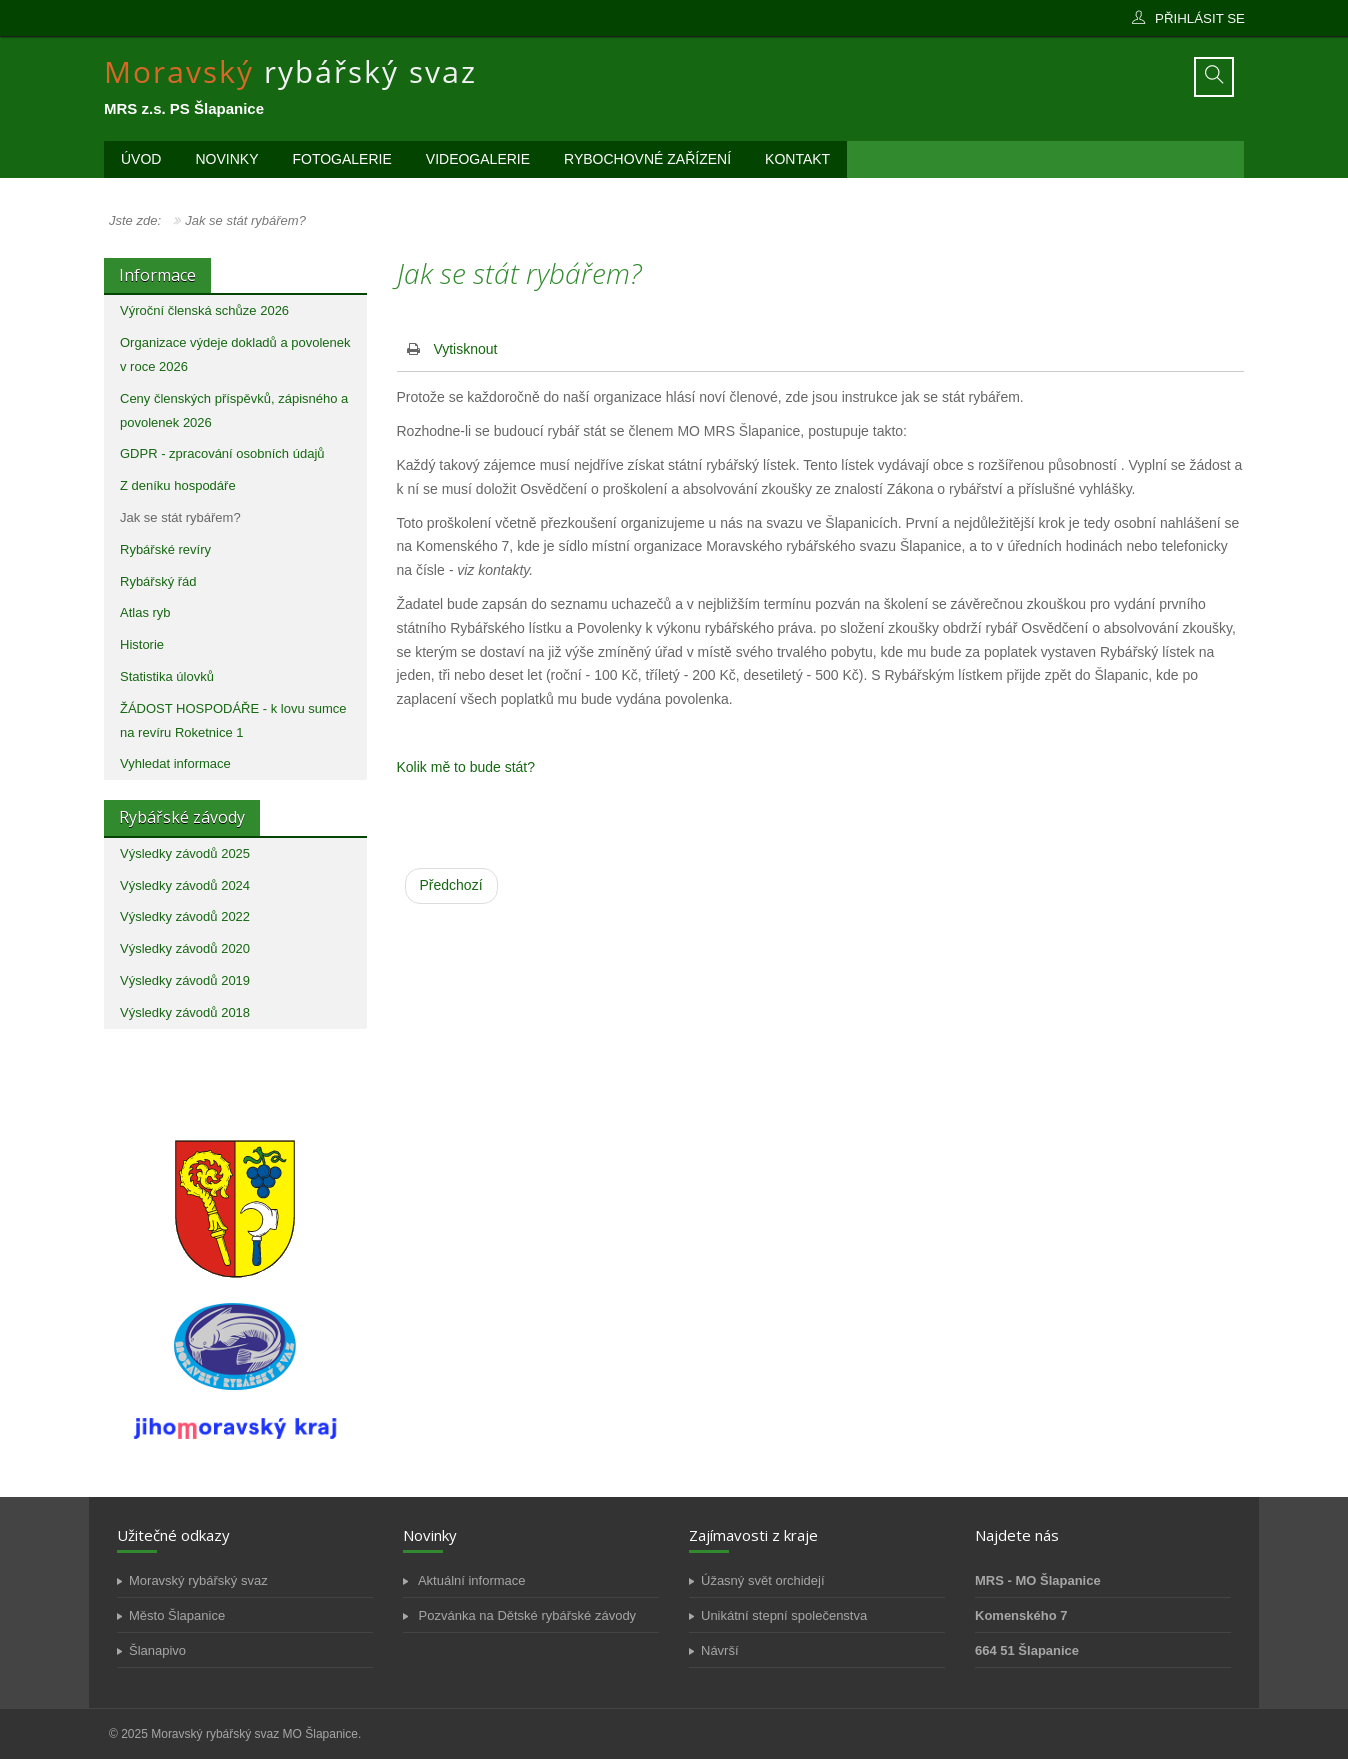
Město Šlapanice (177, 1615)
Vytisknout (465, 349)
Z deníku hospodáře (178, 485)
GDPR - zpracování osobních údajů (222, 453)
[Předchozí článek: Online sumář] (451, 886)
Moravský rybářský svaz (198, 1580)
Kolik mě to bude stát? (466, 767)
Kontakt (797, 159)
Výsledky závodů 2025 (185, 853)
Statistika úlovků (167, 676)
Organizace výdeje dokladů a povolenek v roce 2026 (235, 354)
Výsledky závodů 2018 (185, 1012)
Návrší (720, 1650)
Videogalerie (478, 159)
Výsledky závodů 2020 (185, 948)
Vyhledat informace (175, 763)
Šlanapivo (157, 1650)
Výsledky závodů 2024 (185, 885)
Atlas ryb (145, 612)
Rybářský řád (158, 581)
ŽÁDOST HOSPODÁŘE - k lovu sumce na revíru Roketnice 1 (233, 720)
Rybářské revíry (165, 549)
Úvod (141, 159)
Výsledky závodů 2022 (185, 916)
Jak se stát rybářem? (180, 517)
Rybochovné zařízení (647, 159)
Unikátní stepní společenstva (784, 1615)
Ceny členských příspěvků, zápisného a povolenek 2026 (234, 410)
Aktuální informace (470, 1580)
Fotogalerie (341, 159)
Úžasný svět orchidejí (763, 1580)
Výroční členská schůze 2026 (204, 310)
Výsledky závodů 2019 (185, 980)
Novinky (226, 159)
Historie (142, 644)
